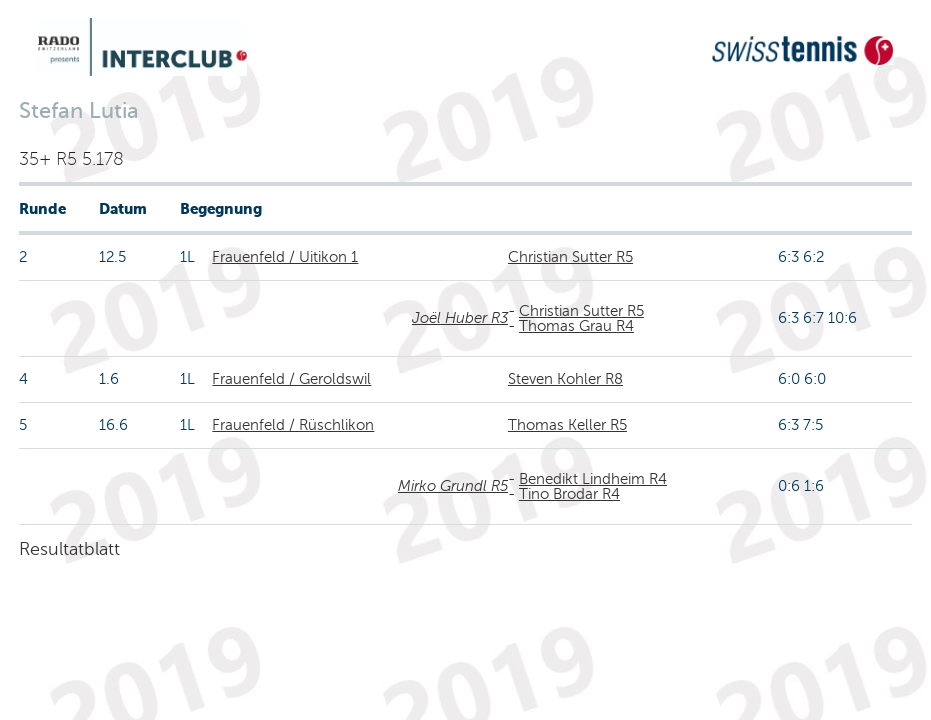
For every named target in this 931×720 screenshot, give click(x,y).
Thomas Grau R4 (576, 326)
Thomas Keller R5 (567, 425)
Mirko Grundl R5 (453, 486)
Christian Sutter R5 (570, 257)
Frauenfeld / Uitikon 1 (285, 257)
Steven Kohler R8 (565, 379)
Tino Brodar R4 (569, 494)
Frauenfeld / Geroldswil (291, 379)
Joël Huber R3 (460, 318)
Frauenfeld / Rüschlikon (293, 425)
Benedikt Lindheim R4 (593, 479)
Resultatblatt (69, 549)
